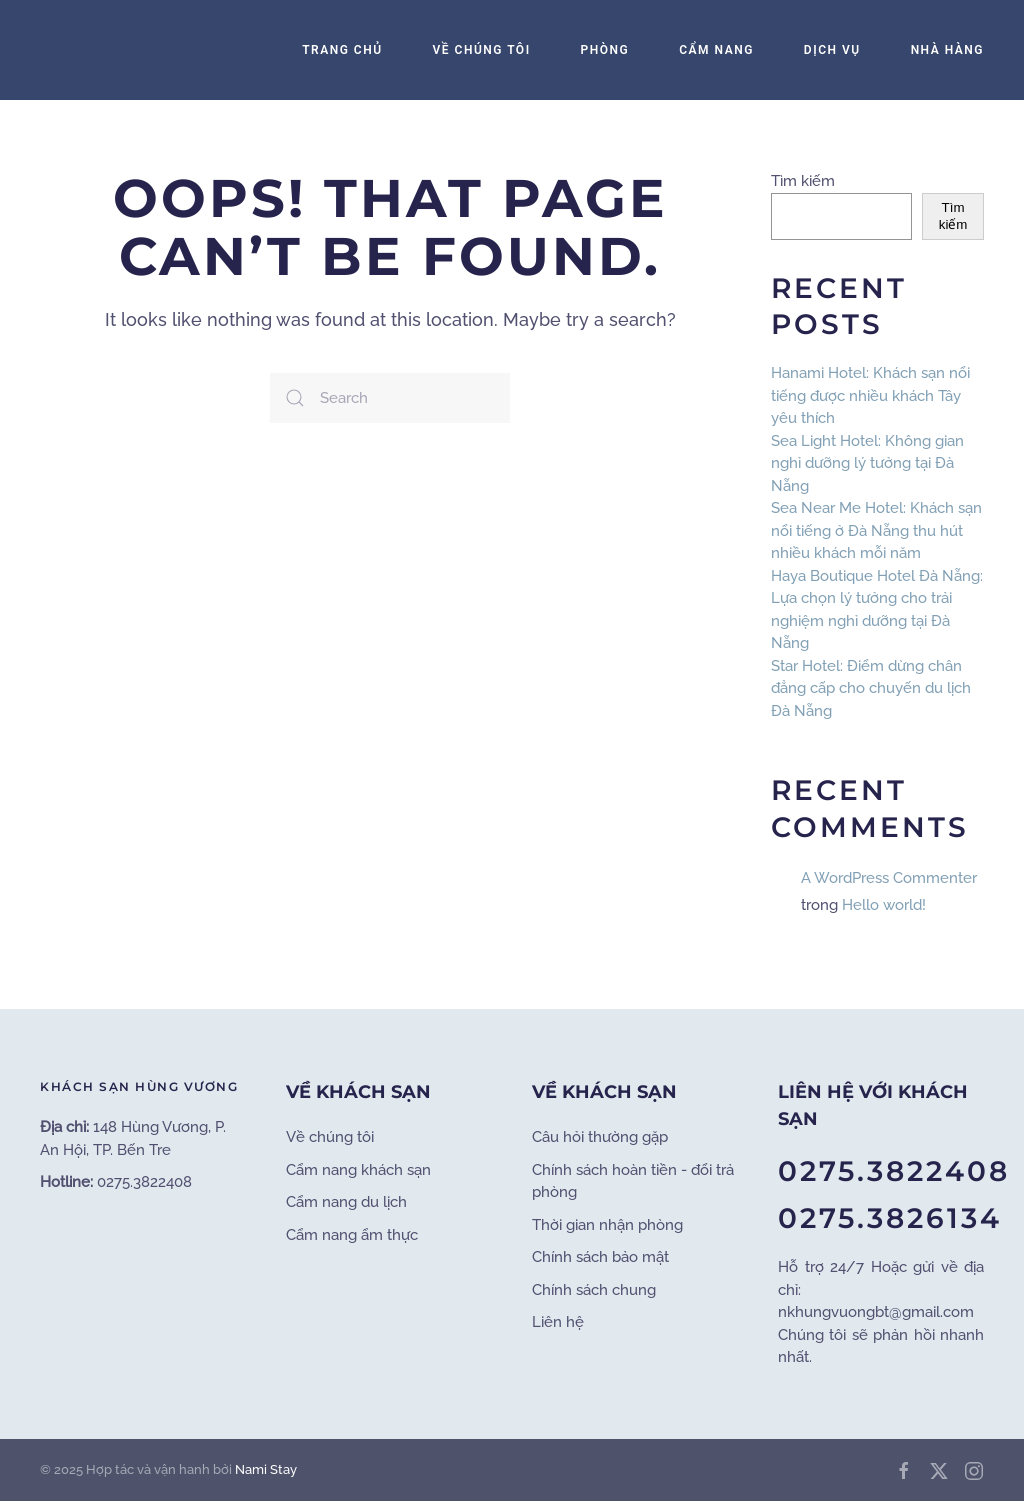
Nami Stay (266, 1469)
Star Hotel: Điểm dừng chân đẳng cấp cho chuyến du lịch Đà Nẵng (871, 688)
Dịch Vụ (832, 50)
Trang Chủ (342, 50)
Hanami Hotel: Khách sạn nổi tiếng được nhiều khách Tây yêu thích (870, 395)
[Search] (390, 398)
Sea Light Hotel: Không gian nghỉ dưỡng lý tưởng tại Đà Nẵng (867, 463)
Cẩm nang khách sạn (358, 1170)
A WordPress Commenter (889, 878)
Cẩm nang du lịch (346, 1202)
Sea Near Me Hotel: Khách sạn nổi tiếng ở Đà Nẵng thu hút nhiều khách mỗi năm (876, 530)
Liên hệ (558, 1322)
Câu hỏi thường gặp (600, 1137)
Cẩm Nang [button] (716, 50)
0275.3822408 (894, 1171)
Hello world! (884, 905)
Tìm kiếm (803, 181)
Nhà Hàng (947, 50)
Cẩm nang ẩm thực (352, 1235)
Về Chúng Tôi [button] (482, 50)
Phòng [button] (605, 50)
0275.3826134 (890, 1218)
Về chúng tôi (330, 1137)
